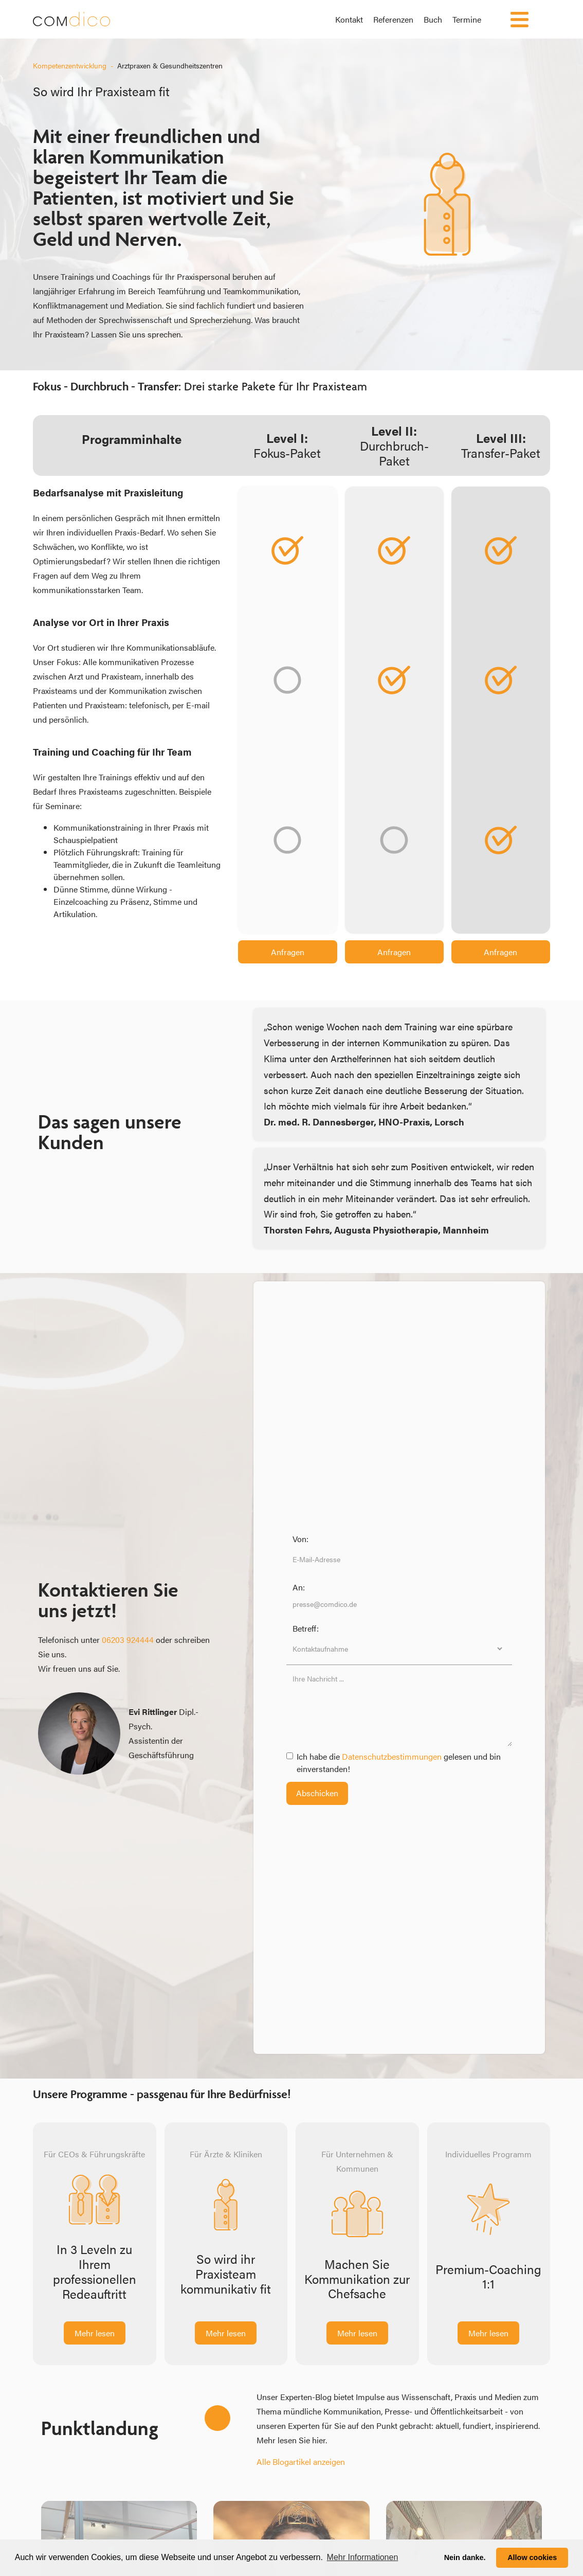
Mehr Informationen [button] (362, 2557)
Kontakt (349, 19)
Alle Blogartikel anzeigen (301, 2461)
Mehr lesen (95, 2333)
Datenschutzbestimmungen (393, 1756)
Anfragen (287, 952)
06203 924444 (128, 1639)
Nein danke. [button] (465, 2557)
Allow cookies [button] (532, 2557)
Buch (433, 19)
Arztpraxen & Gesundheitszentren (170, 65)
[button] (518, 19)
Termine (466, 19)
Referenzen (393, 19)
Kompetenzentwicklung (69, 65)
